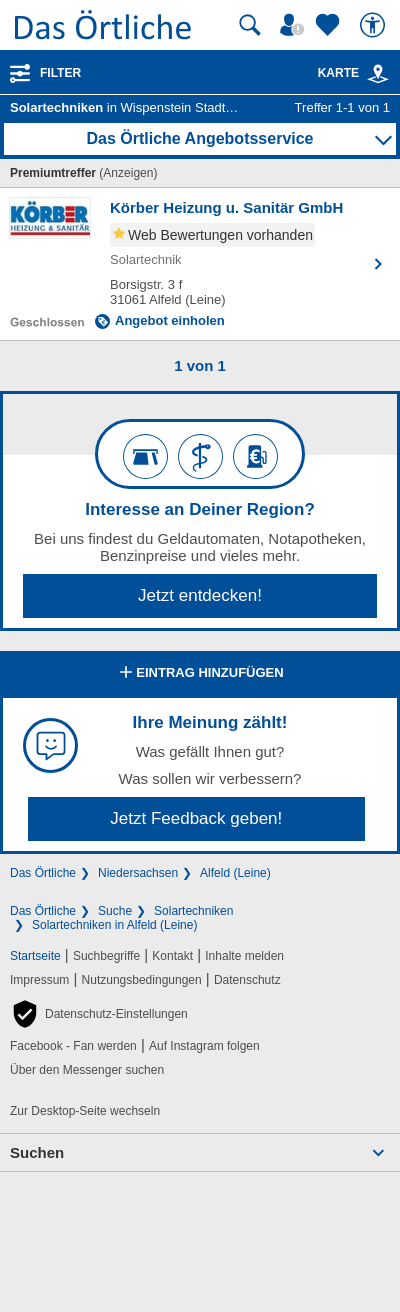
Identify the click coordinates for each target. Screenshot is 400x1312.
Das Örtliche (43, 873)
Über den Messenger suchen (87, 1070)
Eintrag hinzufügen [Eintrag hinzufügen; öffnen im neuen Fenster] (199, 674)
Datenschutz (247, 980)
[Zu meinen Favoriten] (330, 25)
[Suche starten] (250, 25)
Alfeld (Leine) (235, 873)
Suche (115, 911)
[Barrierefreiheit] (375, 25)
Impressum (39, 980)
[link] (378, 74)
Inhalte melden (244, 956)
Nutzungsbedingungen (142, 980)
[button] (99, 1014)
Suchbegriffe (106, 956)
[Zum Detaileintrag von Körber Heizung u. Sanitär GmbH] (200, 264)
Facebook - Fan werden (73, 1046)
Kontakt (172, 956)
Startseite (35, 956)
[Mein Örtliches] (295, 25)
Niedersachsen (138, 873)
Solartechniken (193, 911)
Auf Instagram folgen (204, 1046)
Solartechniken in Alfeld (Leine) (114, 925)
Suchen (37, 1152)
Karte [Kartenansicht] (354, 73)
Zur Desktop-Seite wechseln (85, 1111)
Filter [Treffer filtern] (60, 73)
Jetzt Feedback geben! (196, 818)
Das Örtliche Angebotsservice (199, 138)
